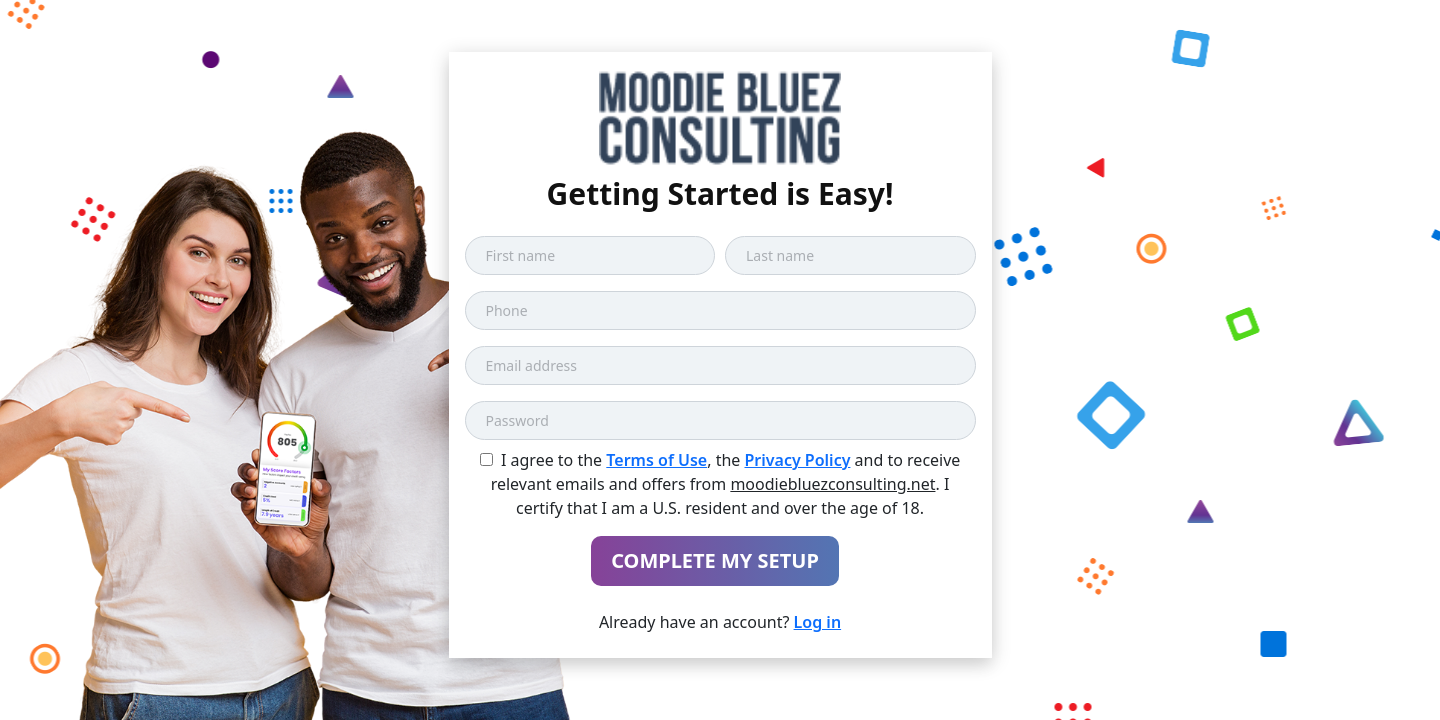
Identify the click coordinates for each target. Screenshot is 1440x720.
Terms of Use (656, 460)
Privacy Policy (797, 460)
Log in (818, 622)
